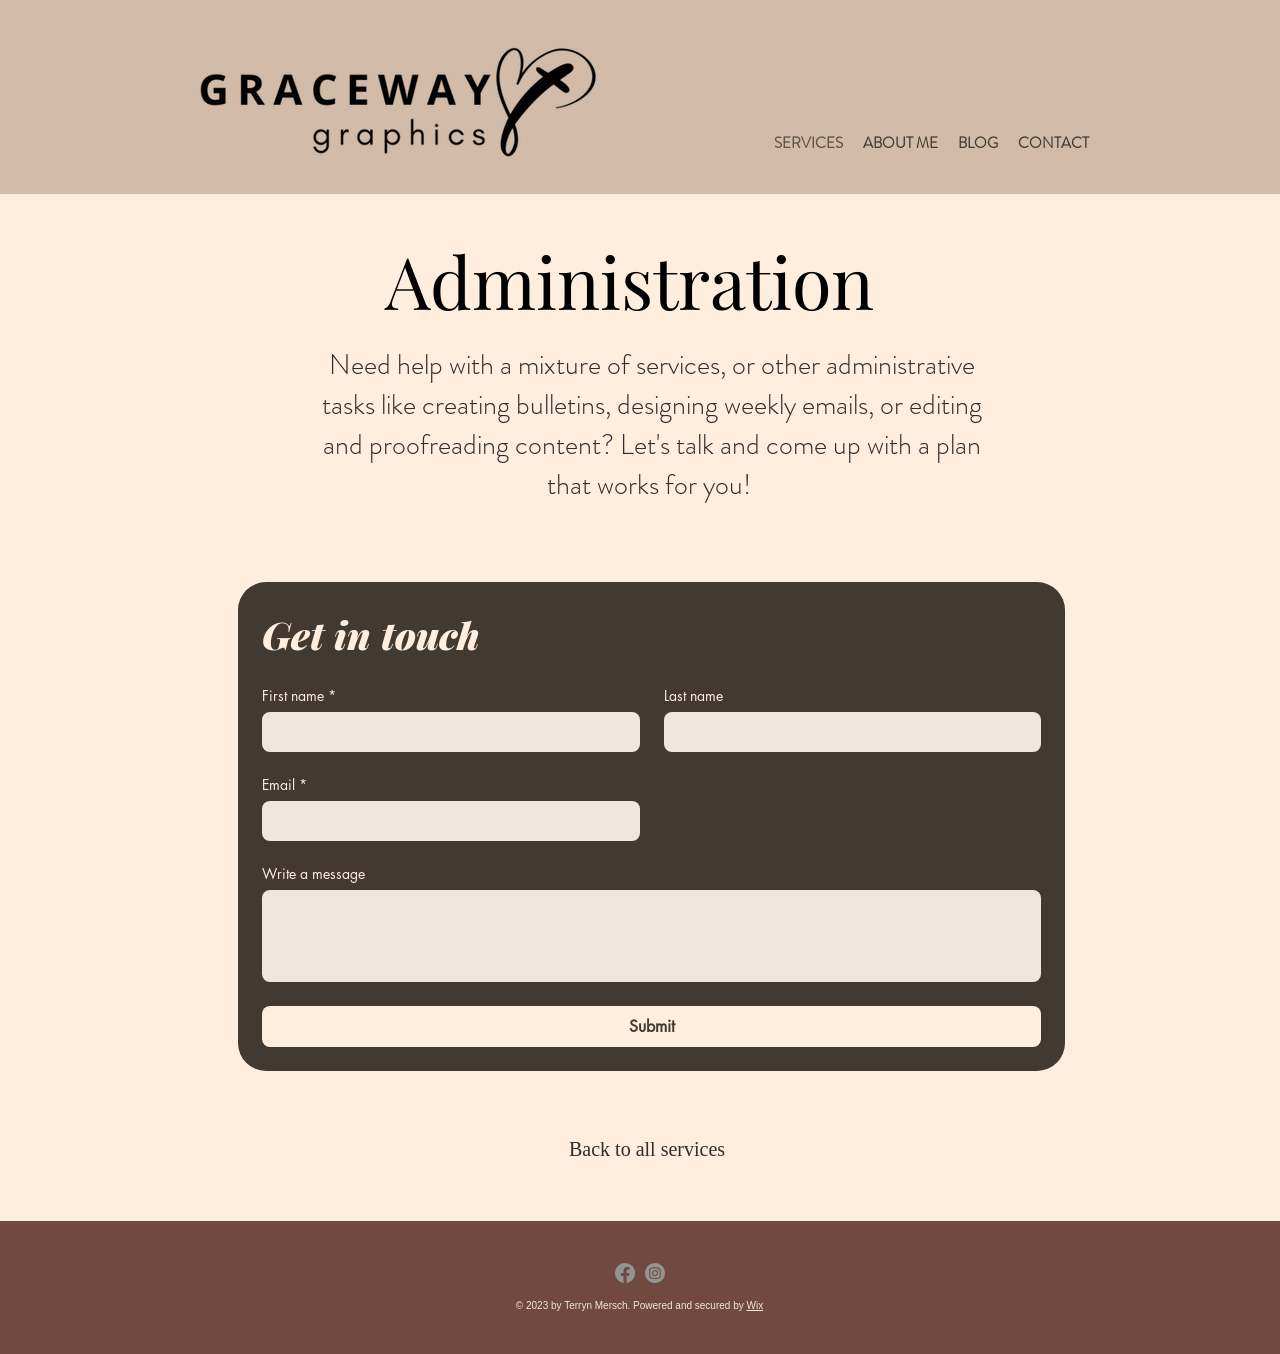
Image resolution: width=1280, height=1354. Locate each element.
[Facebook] (625, 1273)
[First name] (445, 732)
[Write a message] (651, 936)
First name (299, 695)
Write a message (313, 873)
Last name (693, 695)
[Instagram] (655, 1273)
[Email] (445, 821)
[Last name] (847, 732)
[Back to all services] (651, 1149)
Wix (754, 1305)
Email (284, 784)
